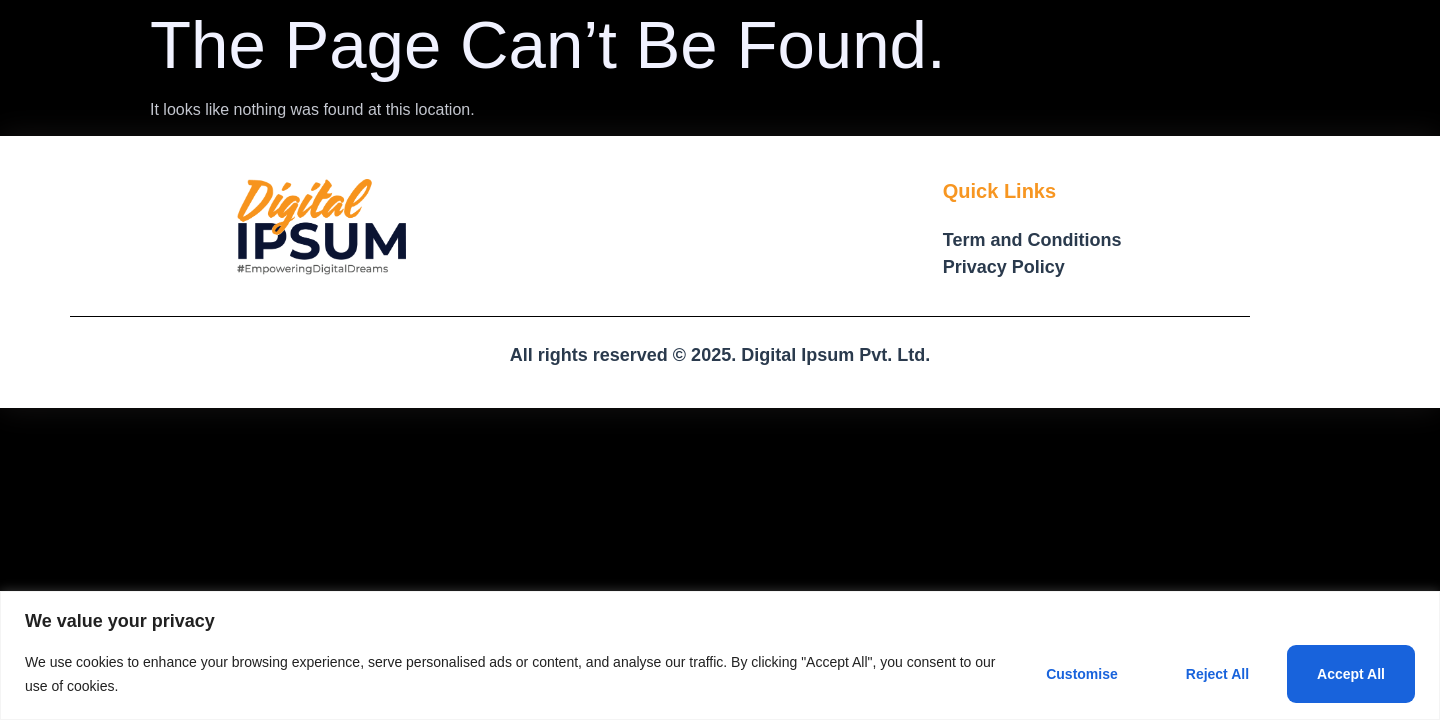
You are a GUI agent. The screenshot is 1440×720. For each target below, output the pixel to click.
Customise (1082, 674)
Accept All (1351, 674)
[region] (720, 655)
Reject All (1217, 674)
